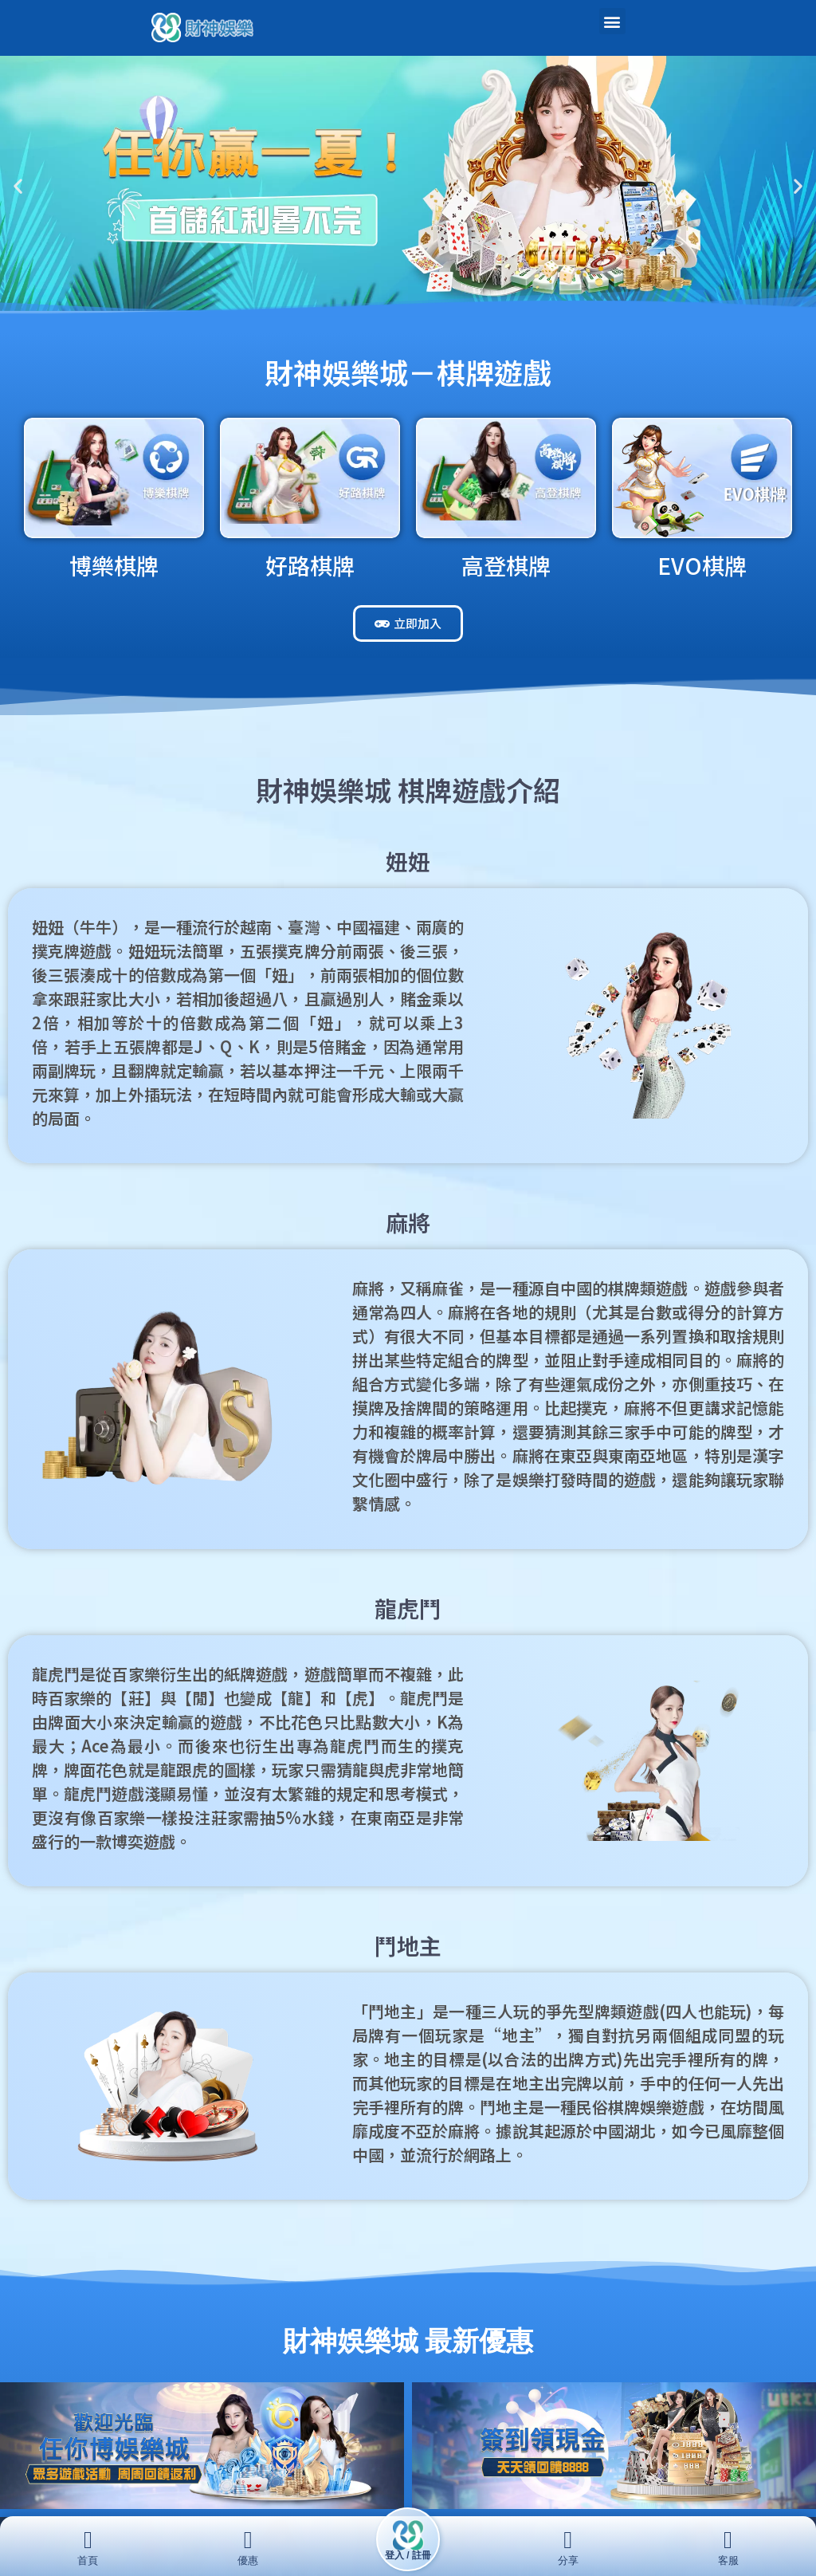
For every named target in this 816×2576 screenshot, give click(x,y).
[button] (612, 21)
